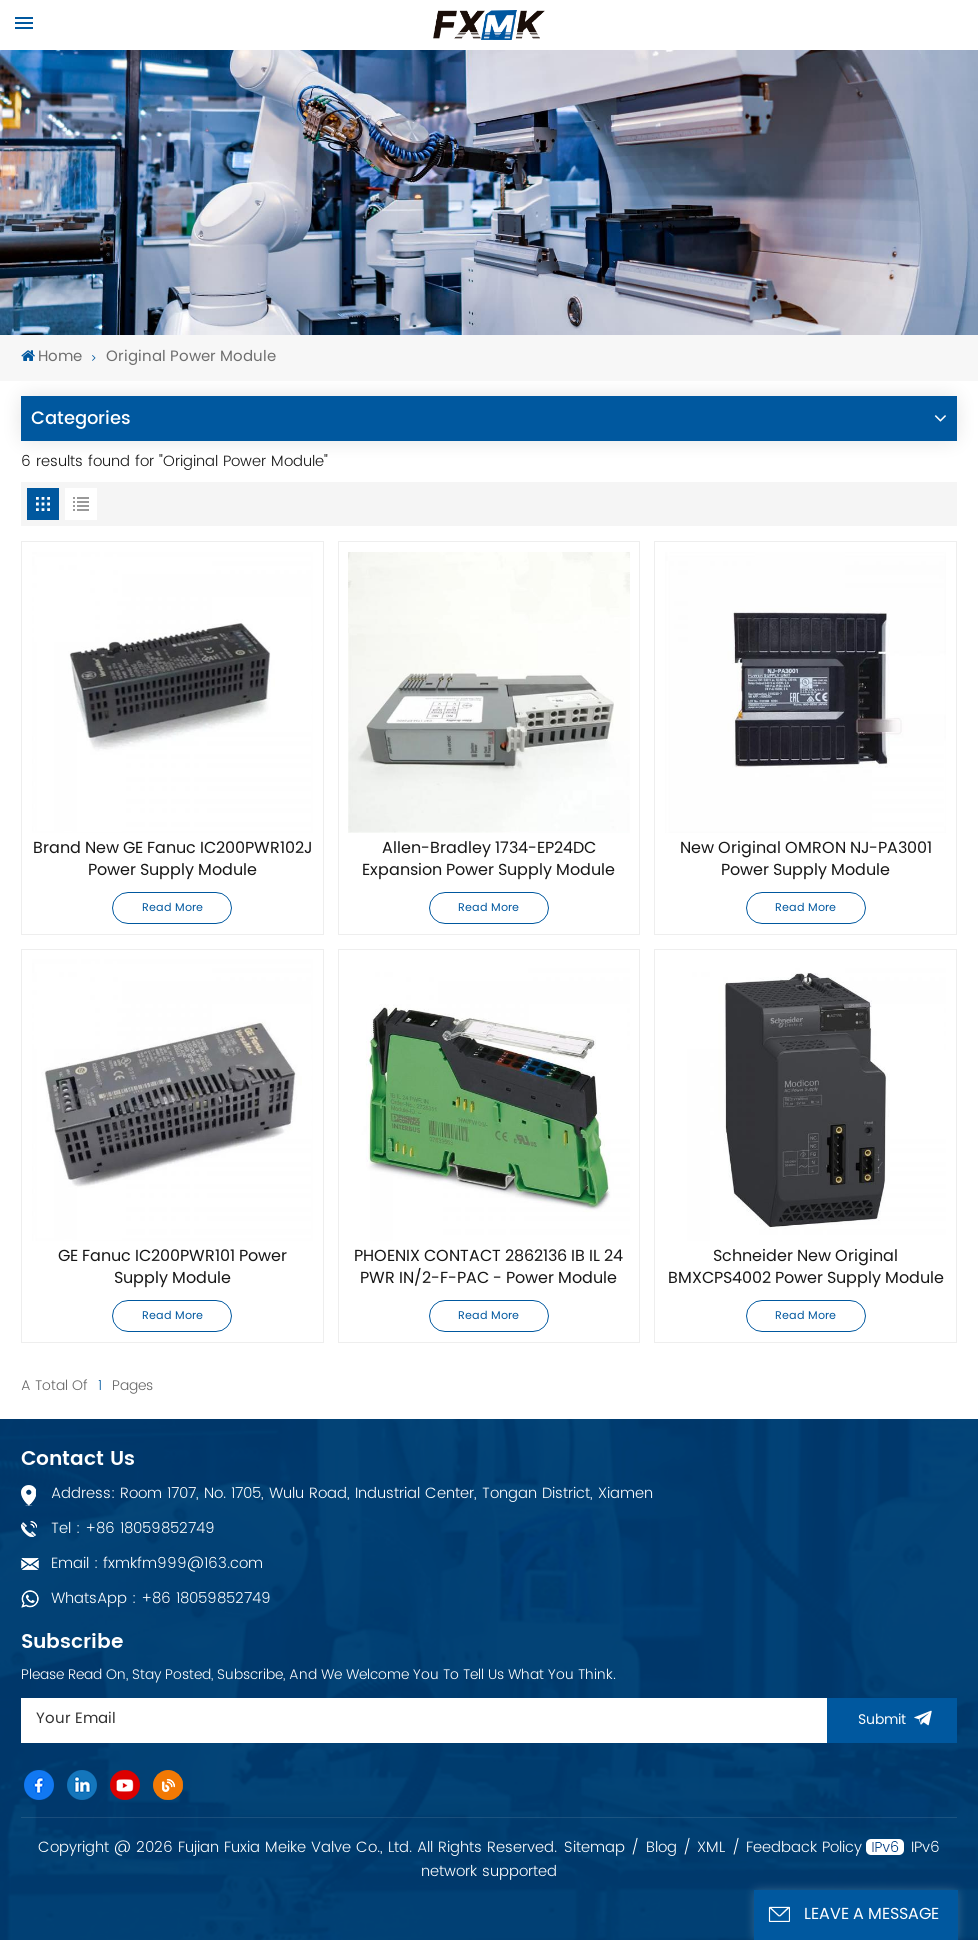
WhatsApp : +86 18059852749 (161, 1598)
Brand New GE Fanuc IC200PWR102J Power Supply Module (172, 860)
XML (711, 1848)
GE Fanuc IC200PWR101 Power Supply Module (172, 1268)
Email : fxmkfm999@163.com (157, 1563)
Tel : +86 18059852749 (133, 1528)
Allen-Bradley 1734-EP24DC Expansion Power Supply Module (488, 860)
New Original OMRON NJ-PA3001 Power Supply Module (806, 860)
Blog (661, 1848)
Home (51, 357)
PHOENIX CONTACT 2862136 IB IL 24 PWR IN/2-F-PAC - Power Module (488, 1268)
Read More (172, 908)
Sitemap (594, 1848)
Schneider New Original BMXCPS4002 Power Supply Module (806, 1268)
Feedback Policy (804, 1848)
